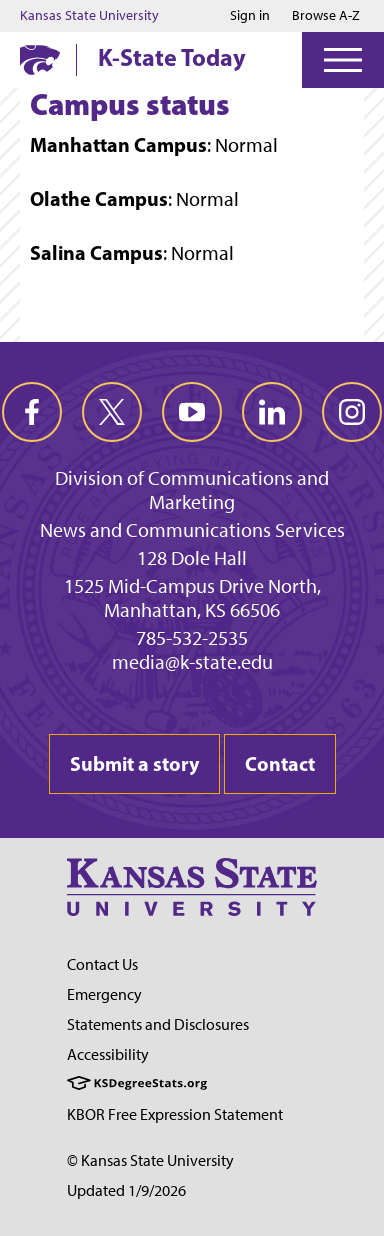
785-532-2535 (192, 638)
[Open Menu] (343, 60)
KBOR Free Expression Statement (175, 1114)
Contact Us (102, 964)
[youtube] (192, 412)
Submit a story (134, 763)
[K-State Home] (40, 59)
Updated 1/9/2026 (126, 1190)
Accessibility (108, 1054)
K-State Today (172, 57)
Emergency (104, 994)
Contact (280, 763)
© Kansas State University (150, 1160)
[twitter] (112, 412)
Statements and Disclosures (158, 1024)
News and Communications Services (192, 530)
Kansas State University (89, 16)
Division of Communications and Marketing (192, 490)
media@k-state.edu (192, 662)
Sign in (250, 16)
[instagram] (352, 412)
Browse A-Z (326, 15)
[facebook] (32, 412)
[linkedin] (272, 412)
